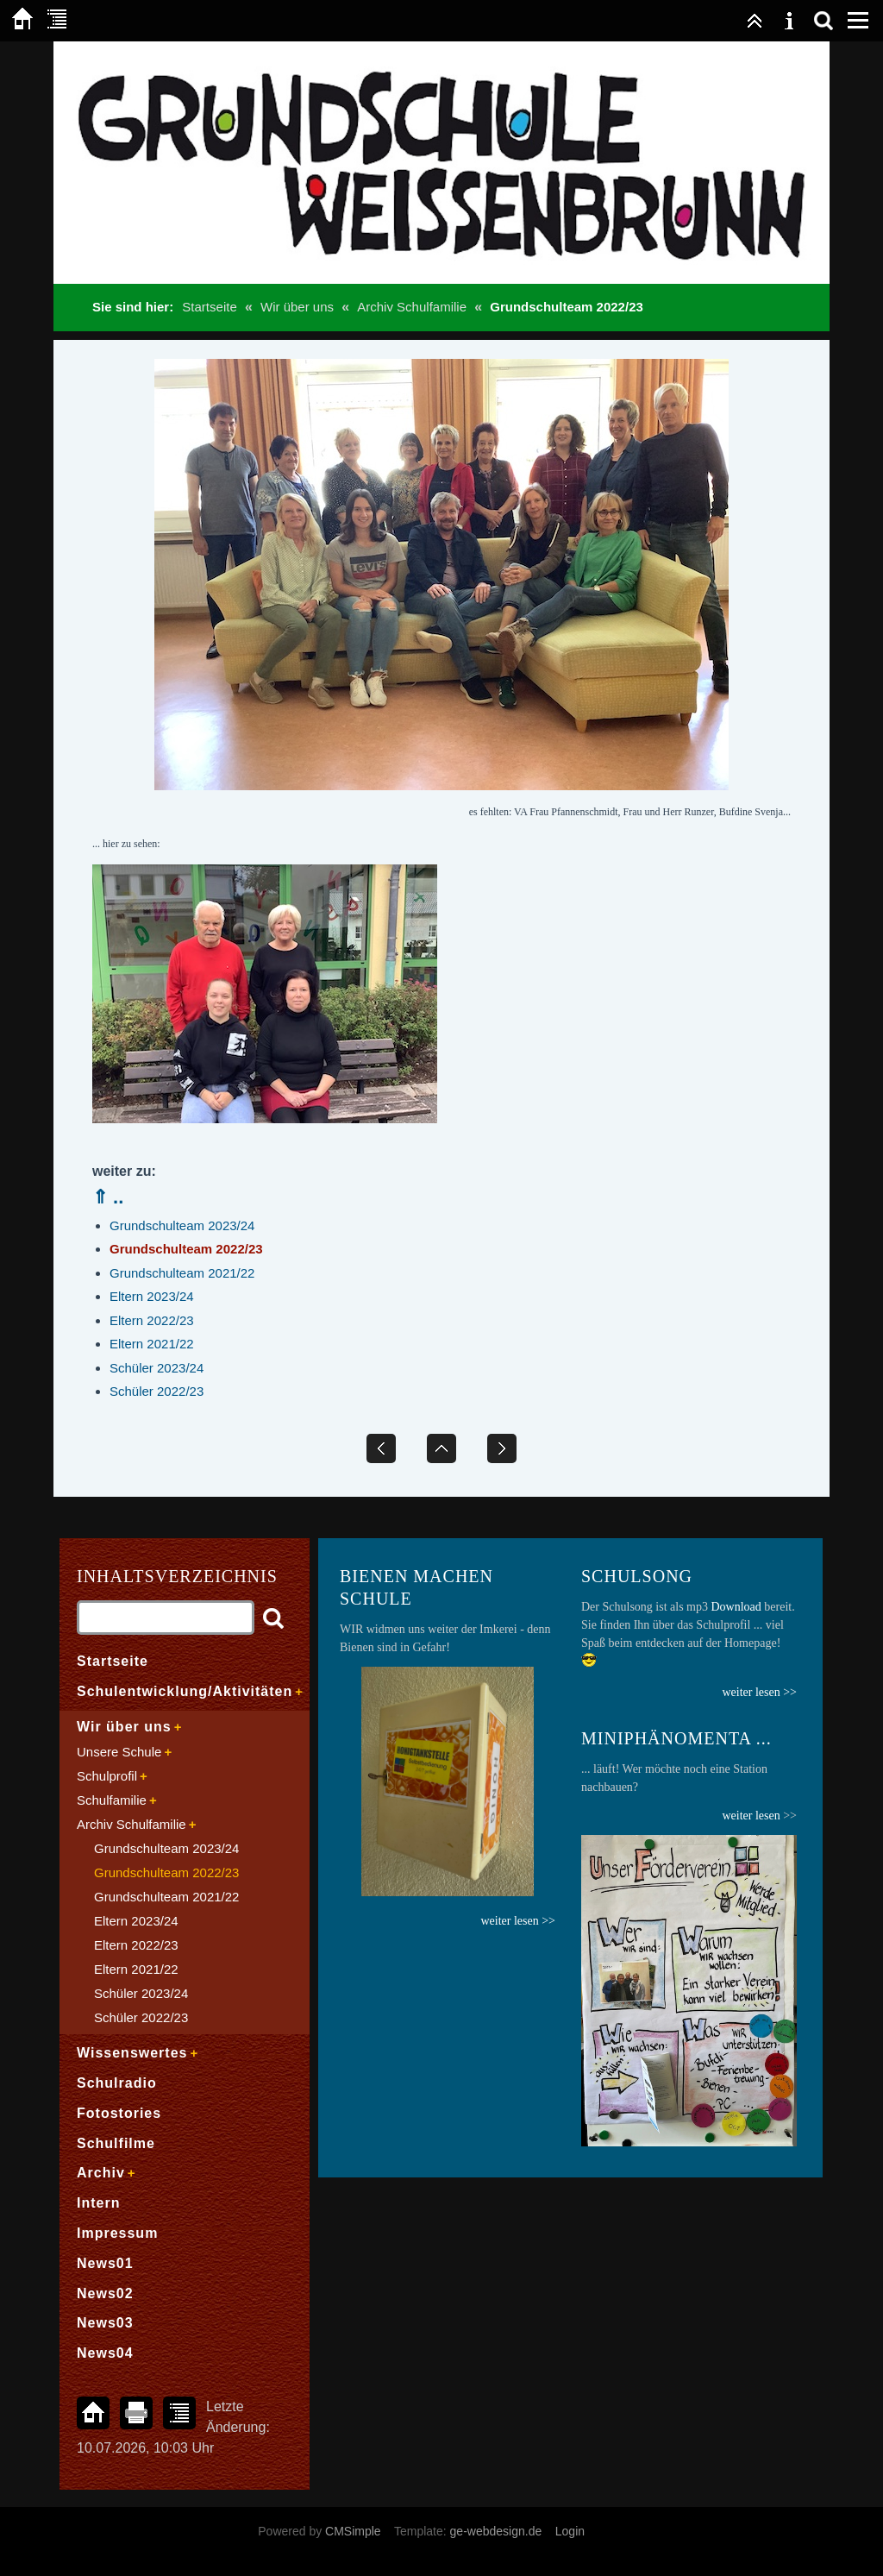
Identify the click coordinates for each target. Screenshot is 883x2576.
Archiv (101, 2172)
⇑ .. (107, 1197)
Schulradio (117, 2083)
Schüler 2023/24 (157, 1367)
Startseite (209, 306)
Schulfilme (116, 2143)
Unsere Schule (119, 1751)
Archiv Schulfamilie (412, 306)
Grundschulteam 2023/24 (182, 1225)
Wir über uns (297, 306)
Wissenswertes (132, 2052)
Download (736, 1606)
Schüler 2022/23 (157, 1391)
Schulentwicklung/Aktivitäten (184, 1691)
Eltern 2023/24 (152, 1296)
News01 (105, 2263)
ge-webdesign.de (496, 2531)
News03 (105, 2322)
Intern (98, 2203)
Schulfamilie (112, 1800)
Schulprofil (107, 1776)
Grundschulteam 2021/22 (182, 1273)
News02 (105, 2293)
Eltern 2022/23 (152, 1320)
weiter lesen (751, 1815)
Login (570, 2531)
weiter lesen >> (759, 1692)
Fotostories (119, 2113)
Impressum (117, 2233)
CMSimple (353, 2531)
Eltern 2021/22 (152, 1343)
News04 (105, 2353)
